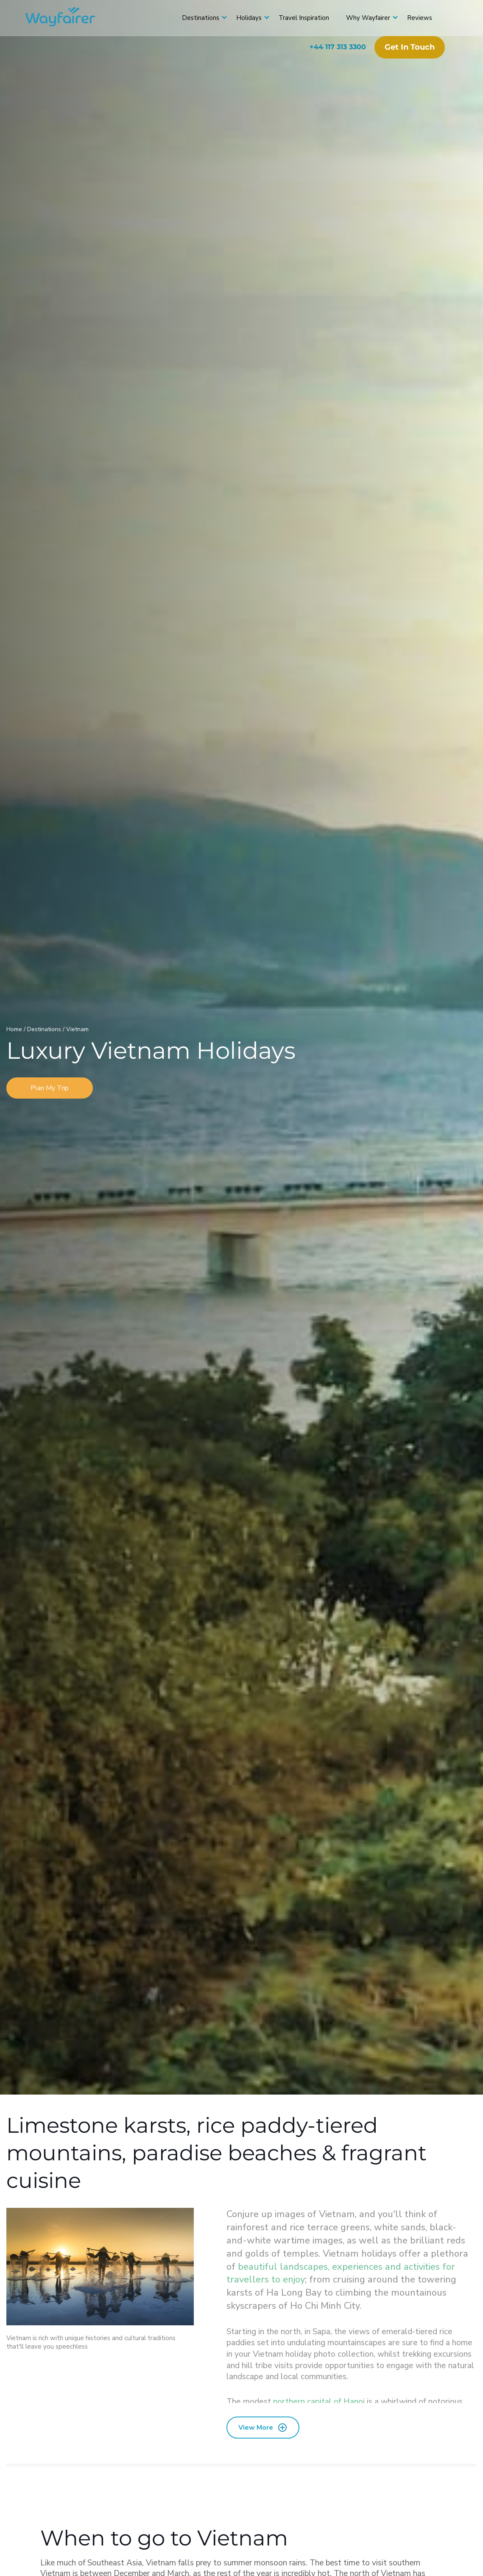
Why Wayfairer (368, 18)
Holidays (249, 18)
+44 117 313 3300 (338, 47)
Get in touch (410, 47)
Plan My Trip (50, 1088)
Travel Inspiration (304, 18)
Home (15, 1029)
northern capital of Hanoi (319, 2401)
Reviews (419, 18)
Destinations (200, 18)
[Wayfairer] (67, 18)
